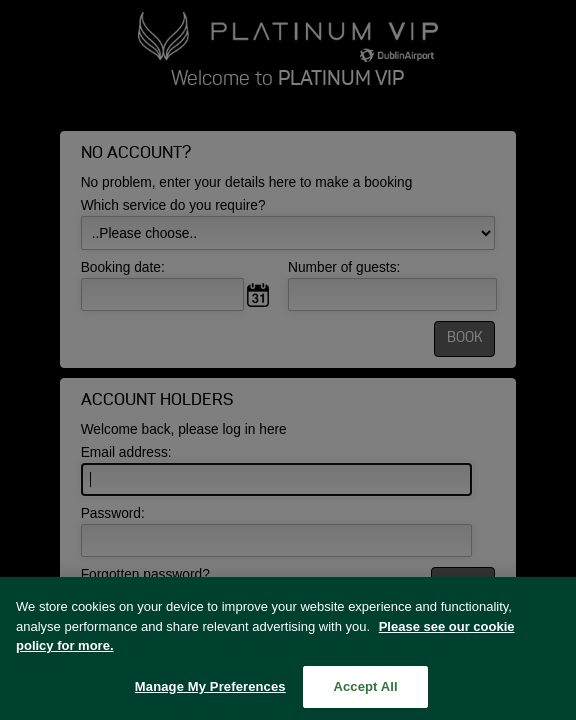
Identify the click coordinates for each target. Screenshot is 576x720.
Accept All (365, 691)
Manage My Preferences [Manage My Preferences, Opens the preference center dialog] (210, 691)
